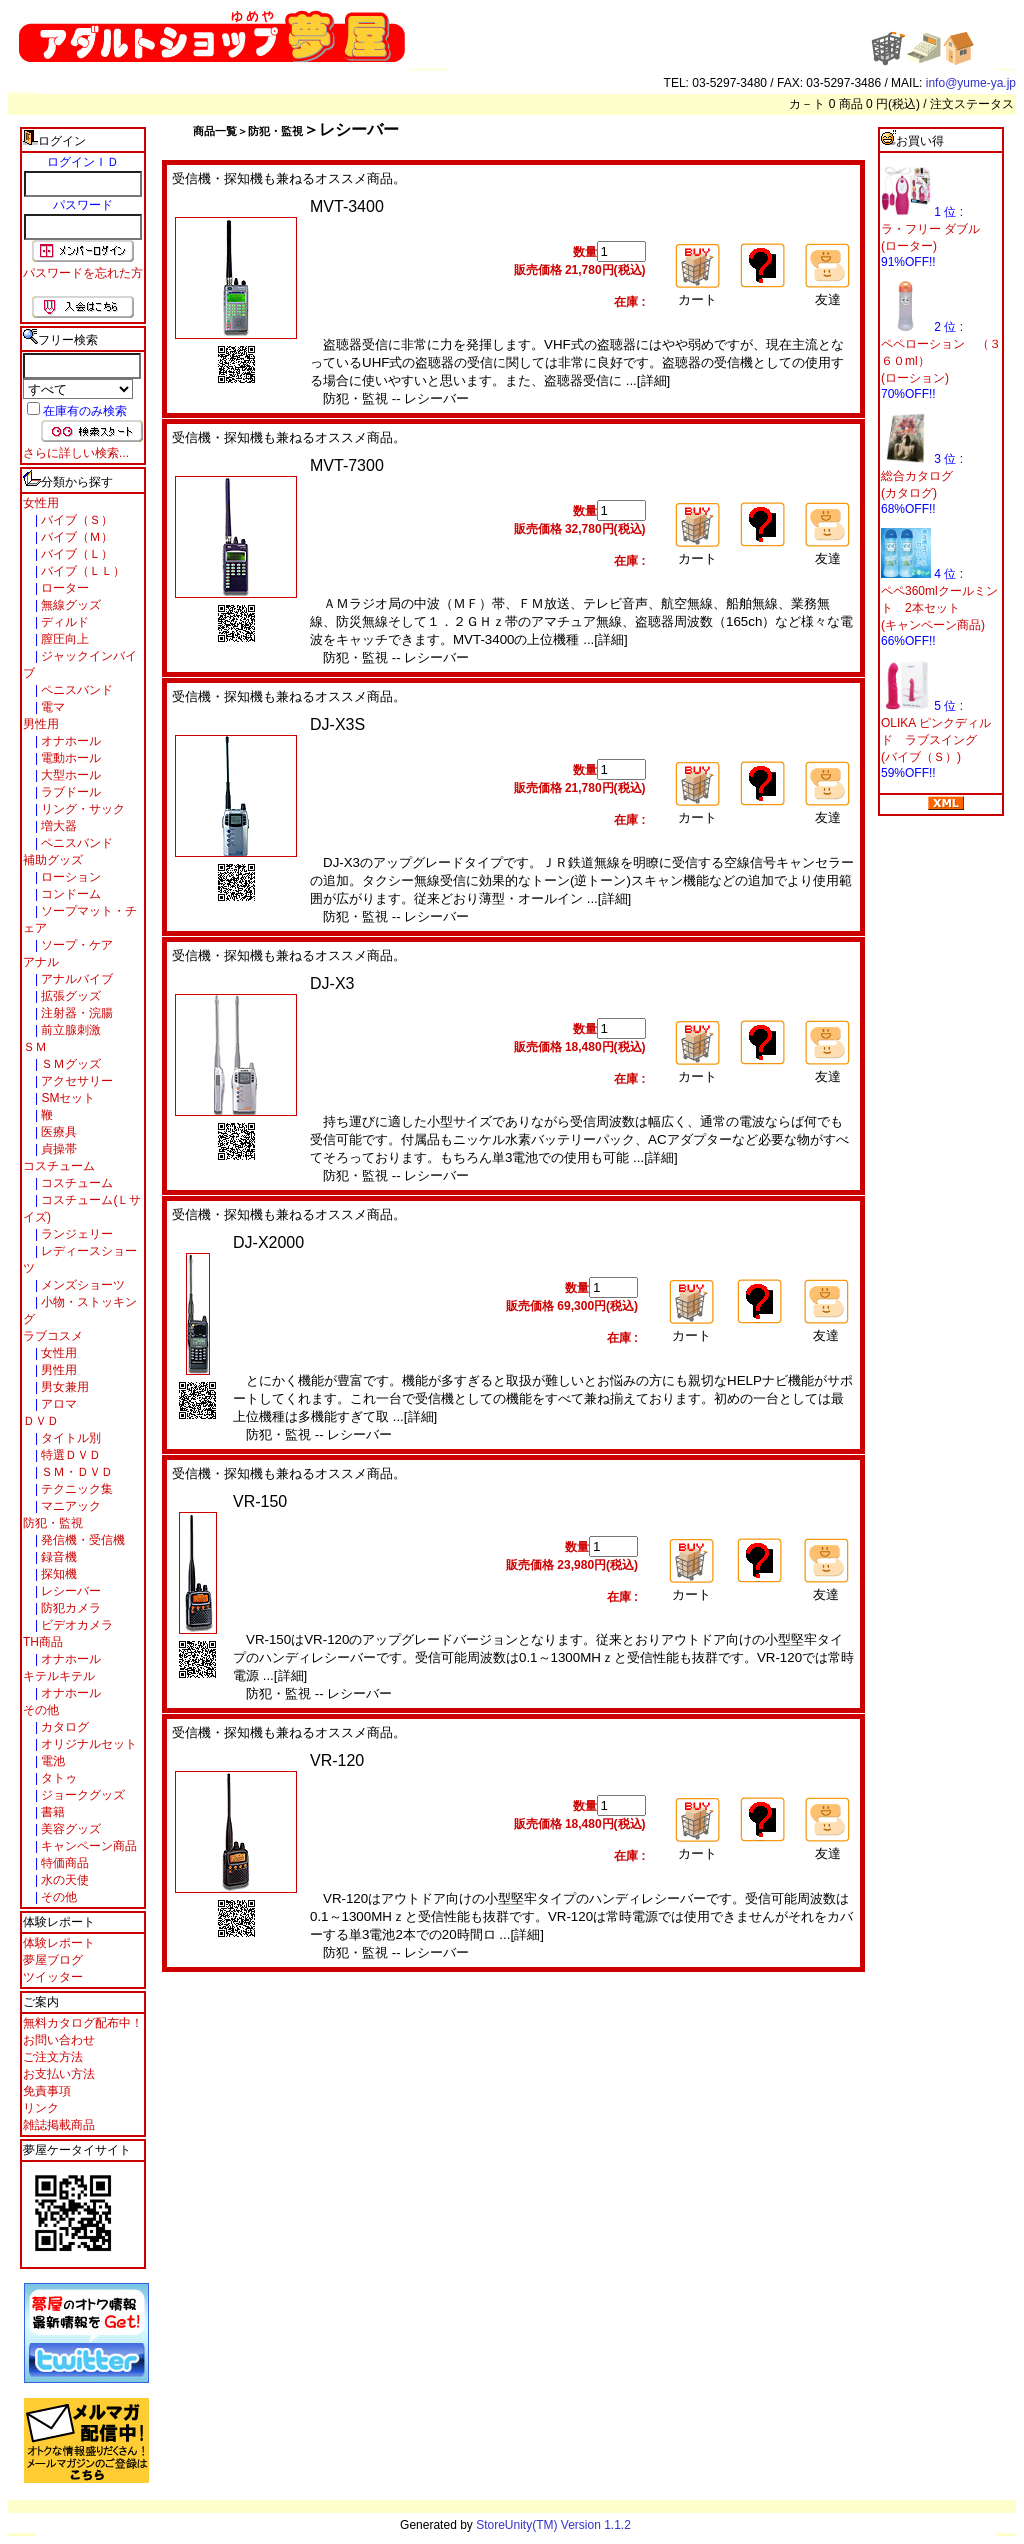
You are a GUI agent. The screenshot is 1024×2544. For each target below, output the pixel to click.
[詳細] (653, 380)
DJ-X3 (332, 983)
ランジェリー (75, 1234)
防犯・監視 (53, 1523)
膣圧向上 (63, 639)
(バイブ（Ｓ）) (921, 757)
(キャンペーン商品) (933, 625)
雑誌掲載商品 (59, 2125)
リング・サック (81, 809)
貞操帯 (57, 1149)
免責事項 (47, 2091)
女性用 (41, 503)
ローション (69, 877)
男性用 (41, 724)
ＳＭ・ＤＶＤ (75, 1472)
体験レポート (59, 1943)
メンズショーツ (81, 1285)
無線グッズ (69, 605)
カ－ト (808, 104)
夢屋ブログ (53, 1960)
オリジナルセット (87, 1744)
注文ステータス (972, 104)
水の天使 (63, 1880)
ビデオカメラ (75, 1625)
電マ (51, 707)
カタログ (63, 1727)
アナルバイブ (75, 979)
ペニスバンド (75, 690)
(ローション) (915, 378)
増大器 (57, 826)
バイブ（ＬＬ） (81, 571)
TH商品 (43, 1642)
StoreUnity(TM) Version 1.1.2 (553, 2525)
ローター (63, 588)
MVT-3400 (347, 206)
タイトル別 (69, 1438)
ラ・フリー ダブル (930, 229)
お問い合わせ (59, 2040)
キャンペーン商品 (87, 1846)
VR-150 (260, 1501)
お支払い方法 (59, 2074)
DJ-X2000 (268, 1242)
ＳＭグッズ (69, 1064)
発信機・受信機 (81, 1540)
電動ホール (69, 758)
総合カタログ (917, 476)
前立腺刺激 (69, 1030)
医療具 (57, 1132)
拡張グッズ (69, 996)
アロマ (57, 1404)
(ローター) (909, 246)
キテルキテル (59, 1676)
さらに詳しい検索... (76, 453)
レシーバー (69, 1591)
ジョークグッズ (81, 1795)
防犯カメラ (69, 1608)
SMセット (66, 1098)
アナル (41, 962)
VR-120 (337, 1760)
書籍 (51, 1812)
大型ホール (69, 775)
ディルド (63, 622)
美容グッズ (69, 1829)
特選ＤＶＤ (69, 1455)
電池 (51, 1761)
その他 (41, 1710)
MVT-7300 (347, 465)
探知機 (57, 1574)
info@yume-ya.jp (971, 83)
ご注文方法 (53, 2057)
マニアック (69, 1506)
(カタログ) (909, 493)
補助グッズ (53, 860)
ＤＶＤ (41, 1421)
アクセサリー (75, 1081)
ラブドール (69, 792)
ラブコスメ (53, 1336)
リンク (41, 2108)
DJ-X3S (337, 724)
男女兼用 (63, 1387)
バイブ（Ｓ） (75, 520)
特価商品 (63, 1863)
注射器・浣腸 (75, 1013)
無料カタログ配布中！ (83, 2023)
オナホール (69, 741)
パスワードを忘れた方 (83, 273)
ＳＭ (35, 1047)
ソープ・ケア (75, 945)
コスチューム (59, 1166)
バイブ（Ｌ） (75, 554)
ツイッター (53, 1977)
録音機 (57, 1557)
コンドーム (69, 894)
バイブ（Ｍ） (75, 537)
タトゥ (57, 1778)
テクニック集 (75, 1489)
